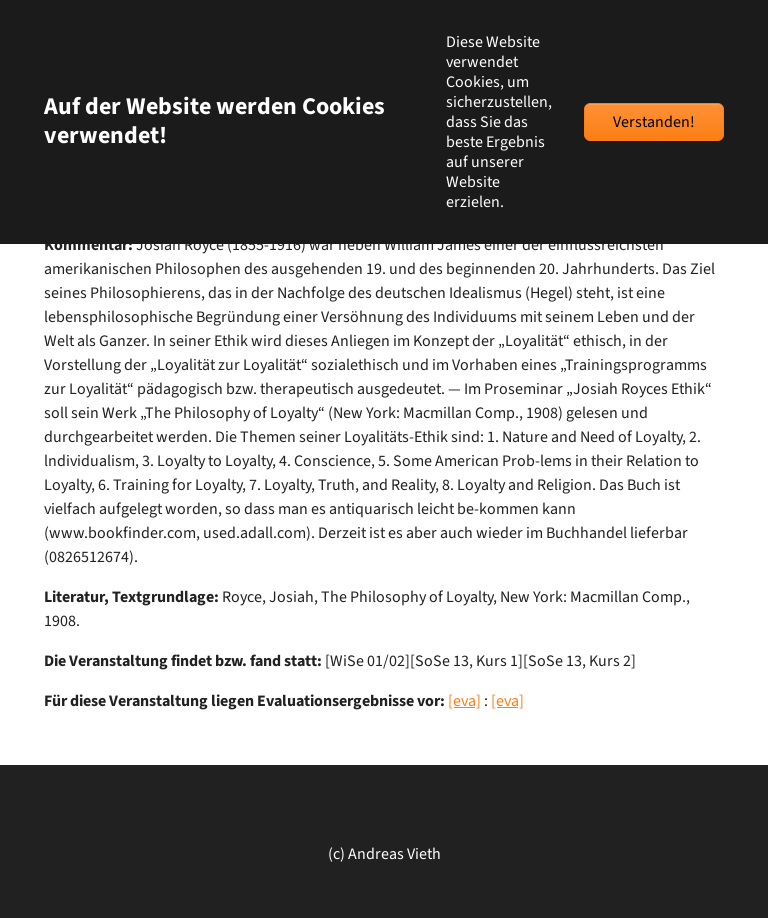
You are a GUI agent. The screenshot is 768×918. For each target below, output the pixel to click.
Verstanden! (654, 122)
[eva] (464, 701)
